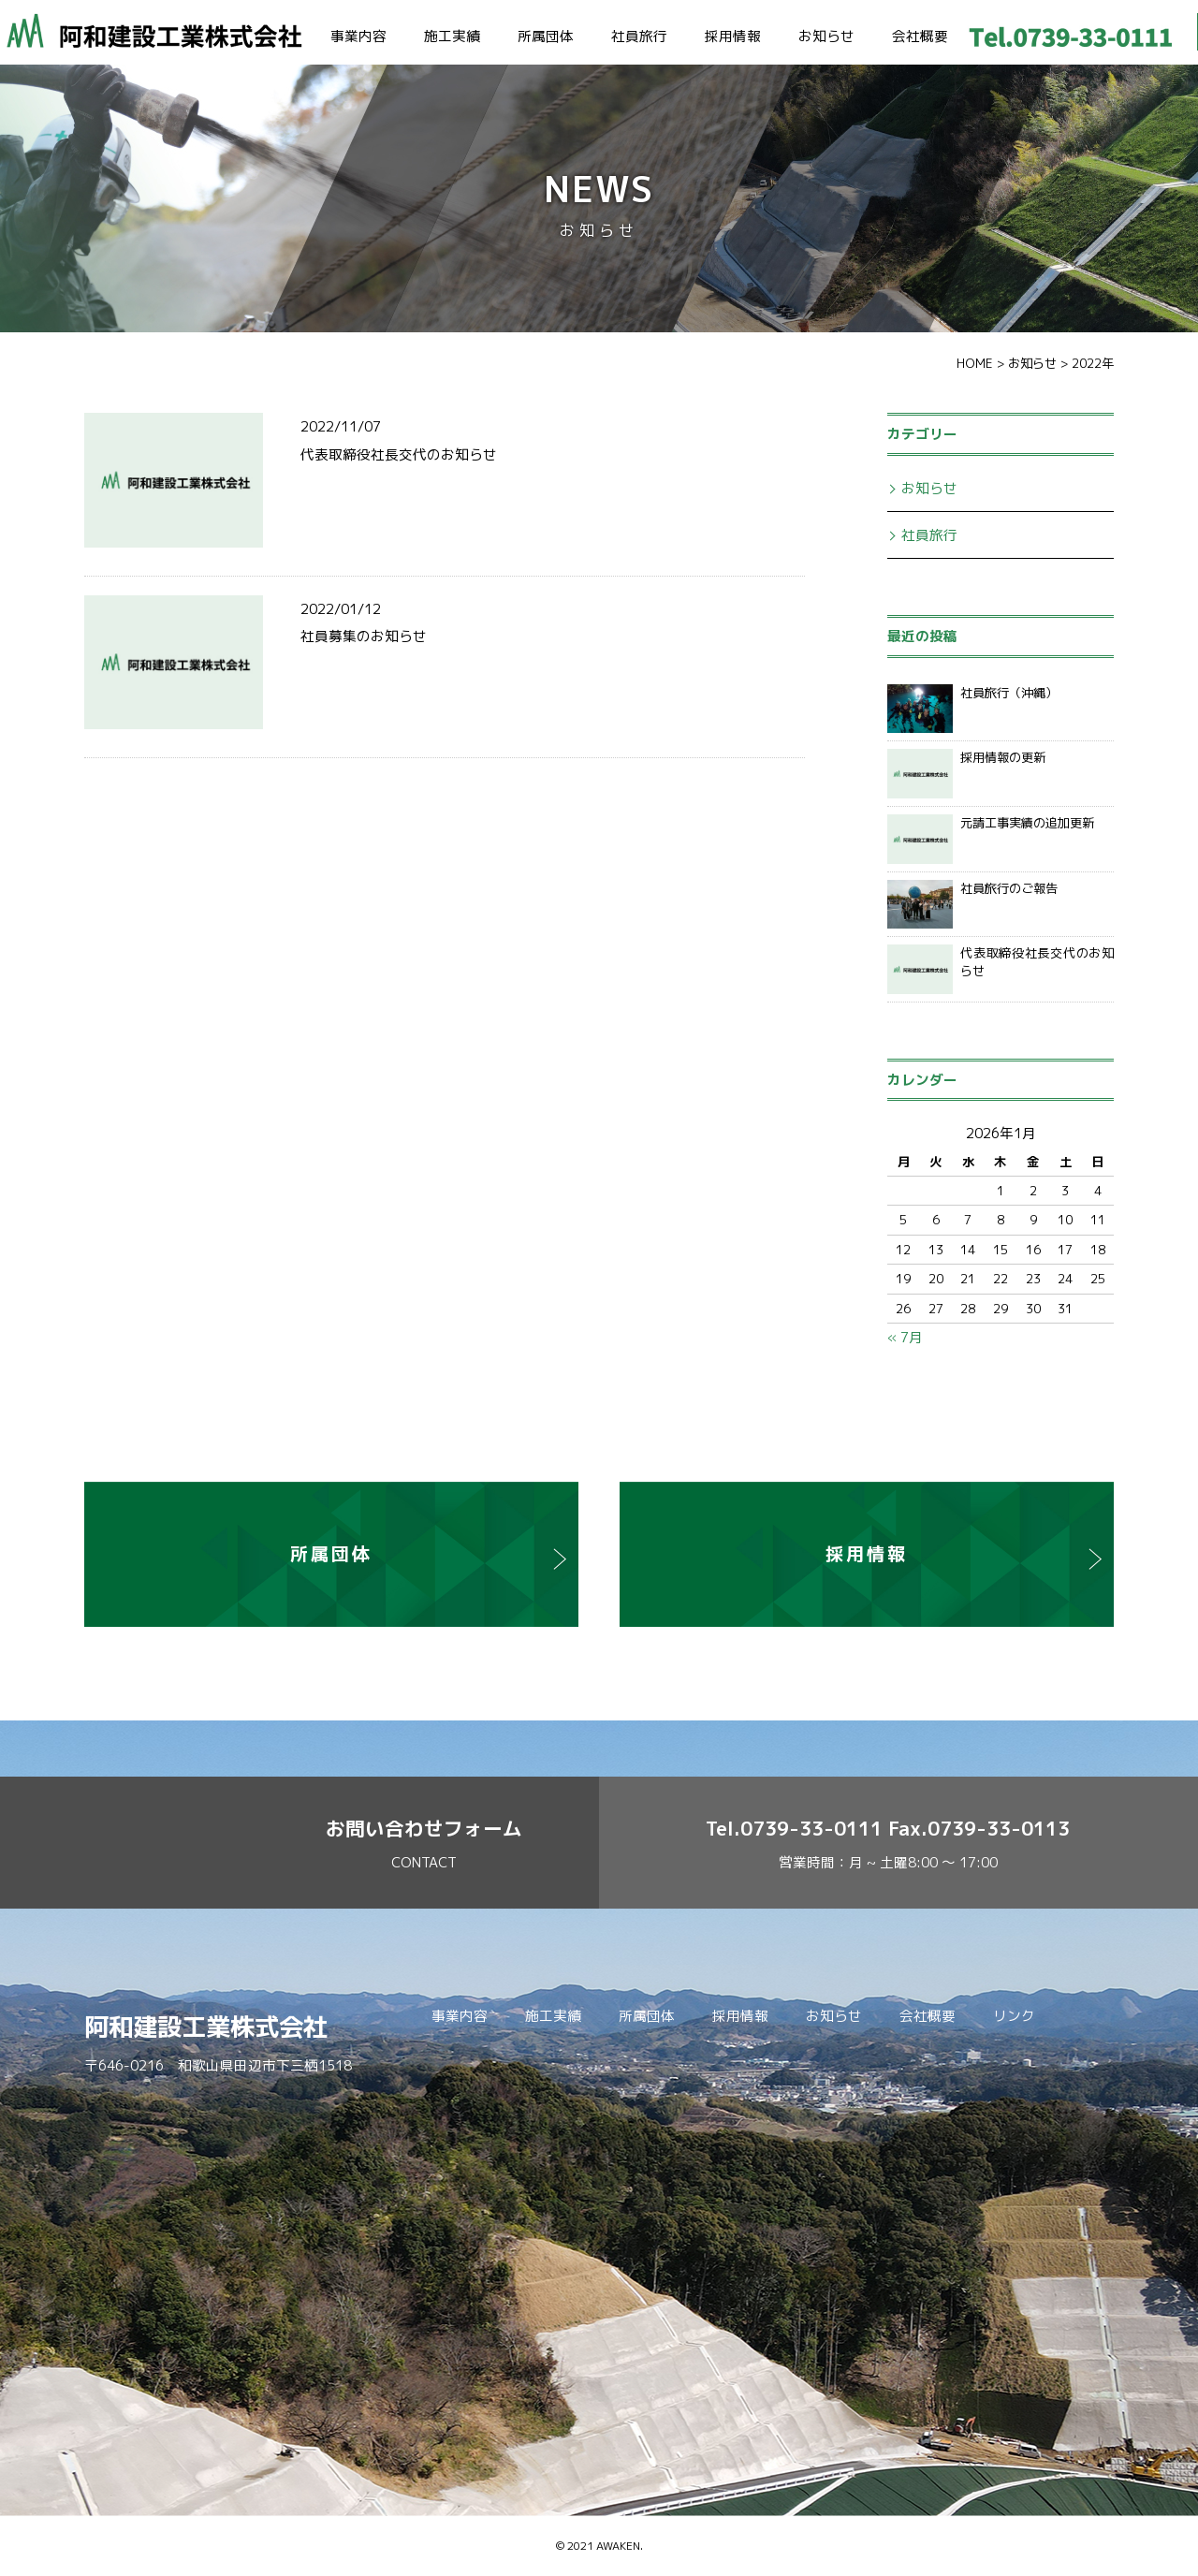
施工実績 (452, 36)
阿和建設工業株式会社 (206, 2026)
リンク (1014, 2016)
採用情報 (733, 36)
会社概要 (920, 36)
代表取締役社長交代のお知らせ (398, 454)
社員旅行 (639, 36)
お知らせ (826, 36)
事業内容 (358, 36)
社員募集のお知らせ (363, 636)
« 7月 (905, 1337)
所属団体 (546, 36)
